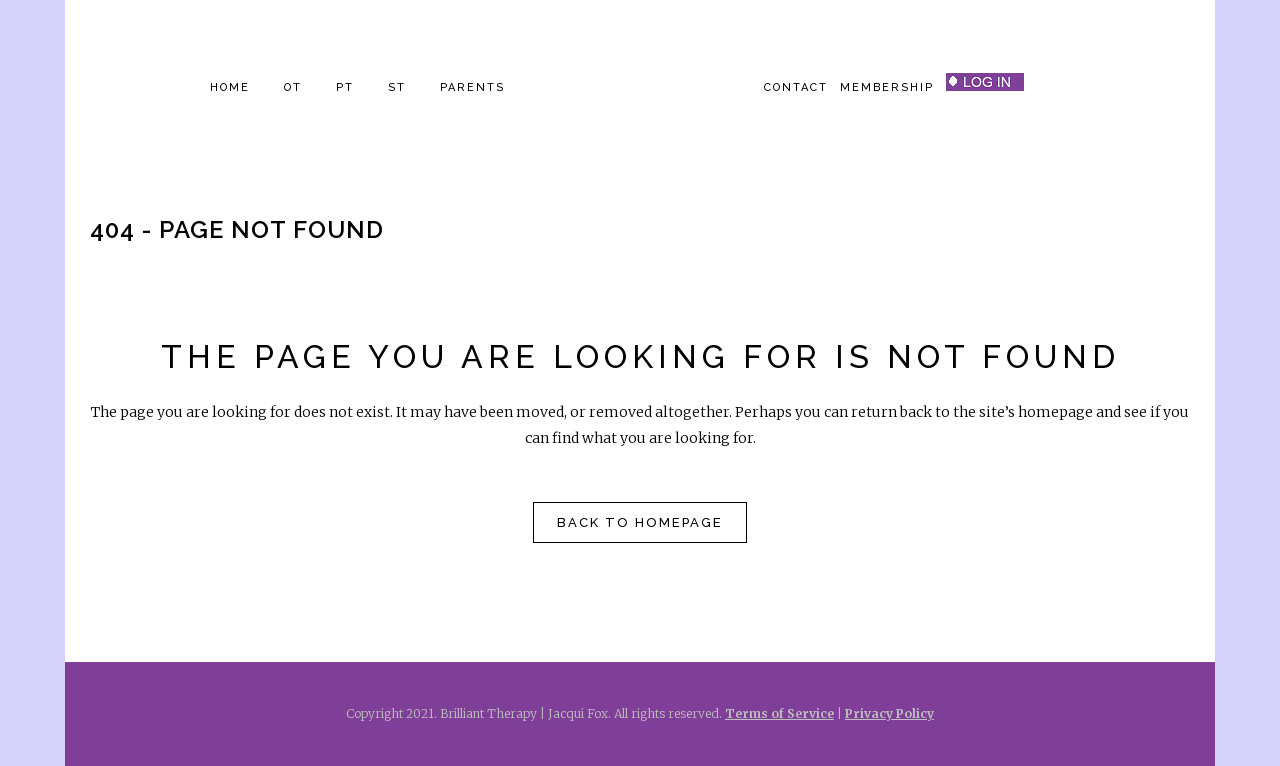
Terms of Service (779, 713)
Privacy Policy (889, 713)
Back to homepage (640, 522)
